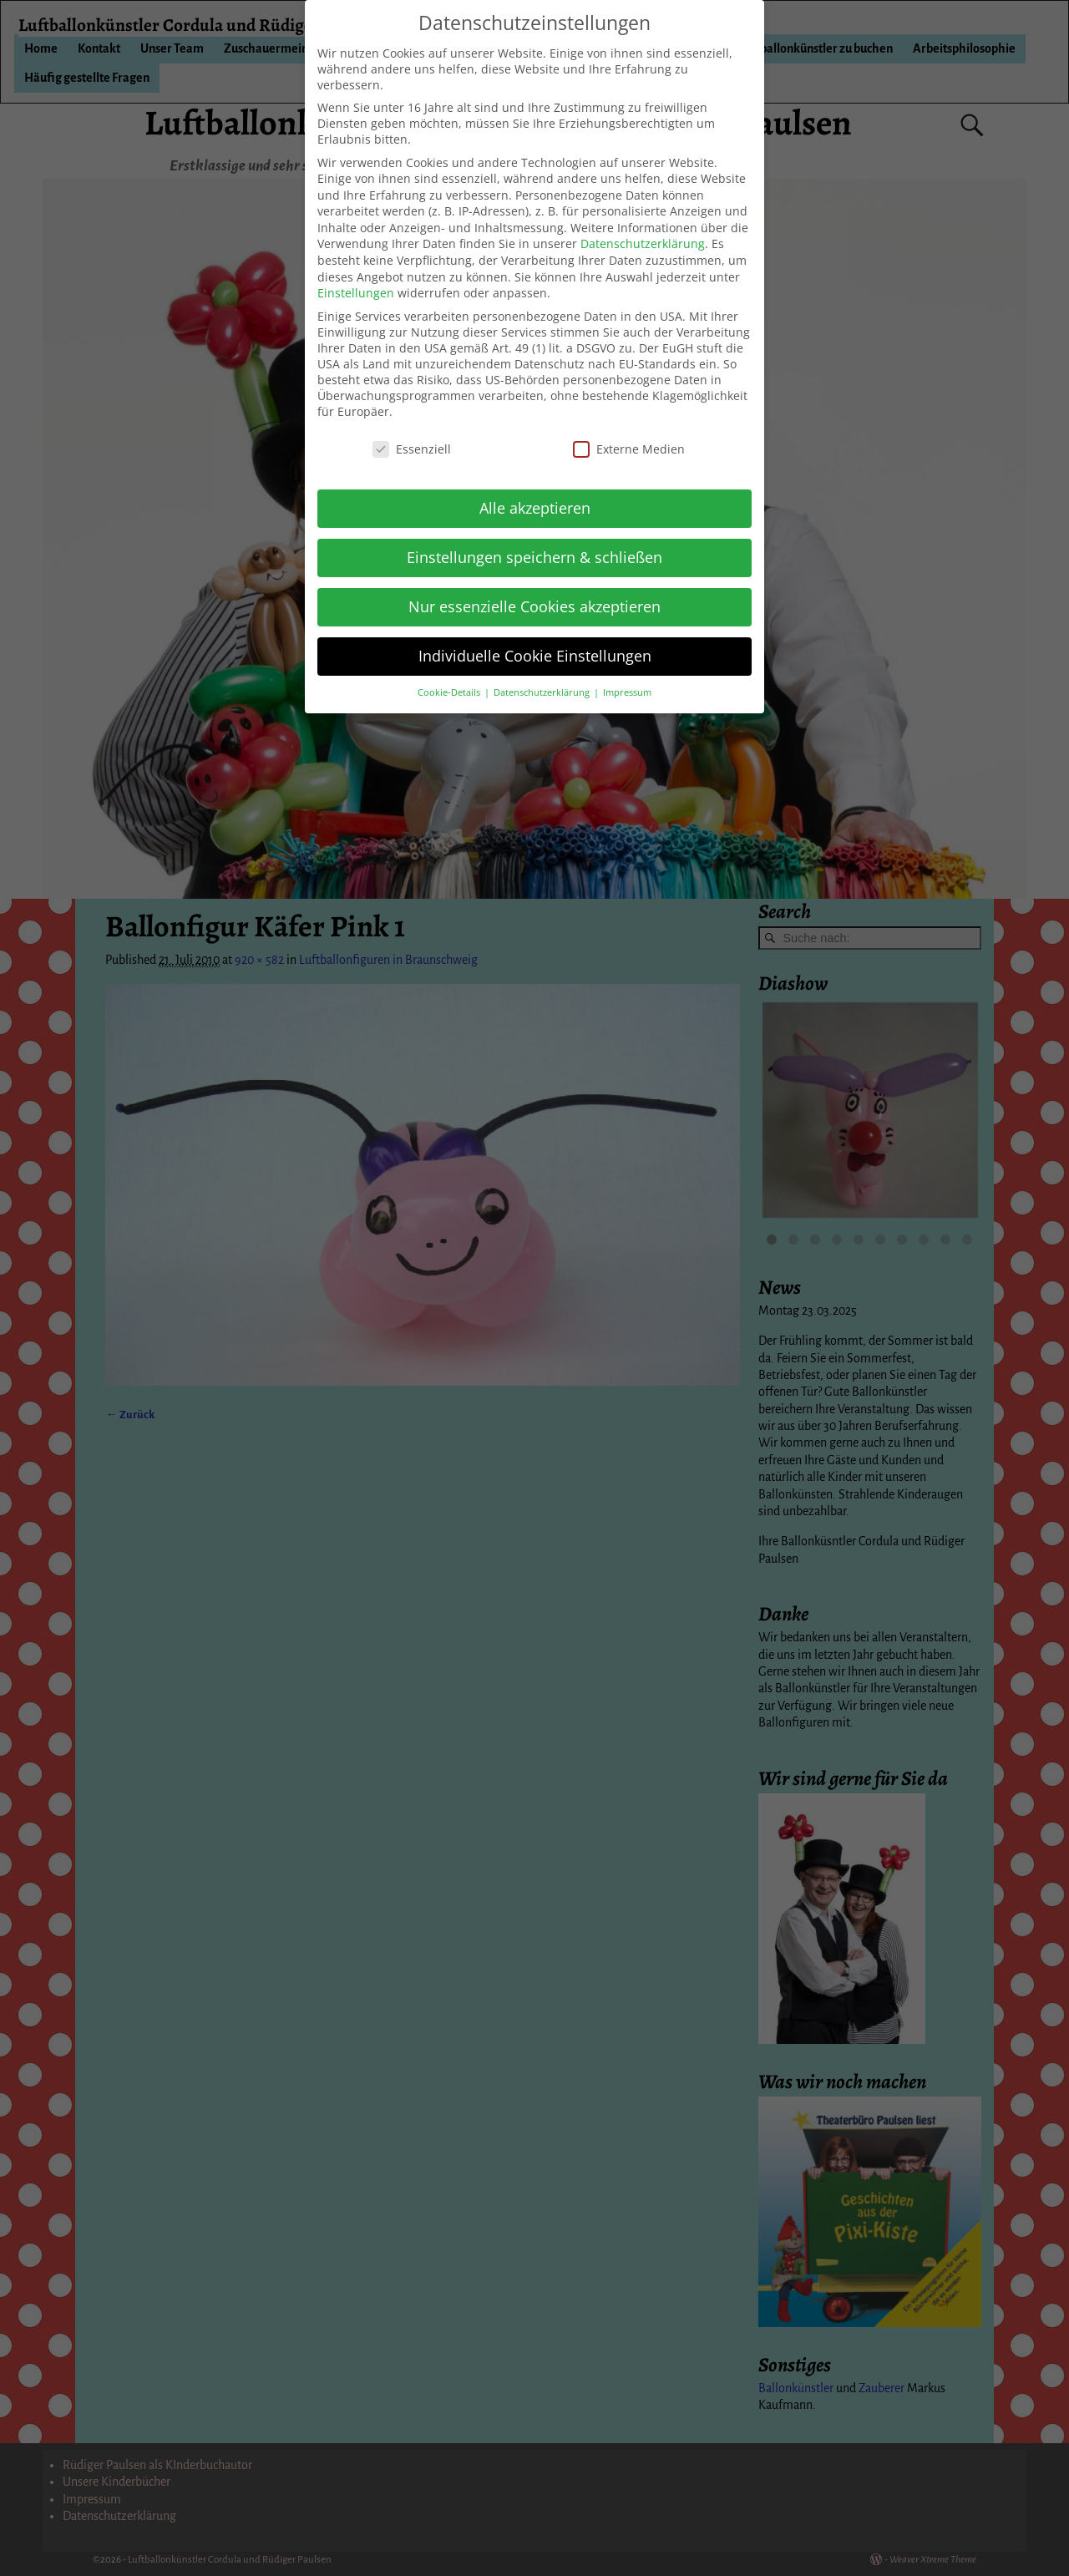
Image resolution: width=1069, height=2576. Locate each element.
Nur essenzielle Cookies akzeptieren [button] (534, 606)
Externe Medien (629, 449)
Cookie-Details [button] (450, 692)
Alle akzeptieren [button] (534, 508)
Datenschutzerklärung (642, 243)
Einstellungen (355, 293)
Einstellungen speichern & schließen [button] (534, 557)
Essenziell (411, 449)
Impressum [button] (627, 692)
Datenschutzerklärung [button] (543, 692)
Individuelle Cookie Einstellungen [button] (534, 656)
